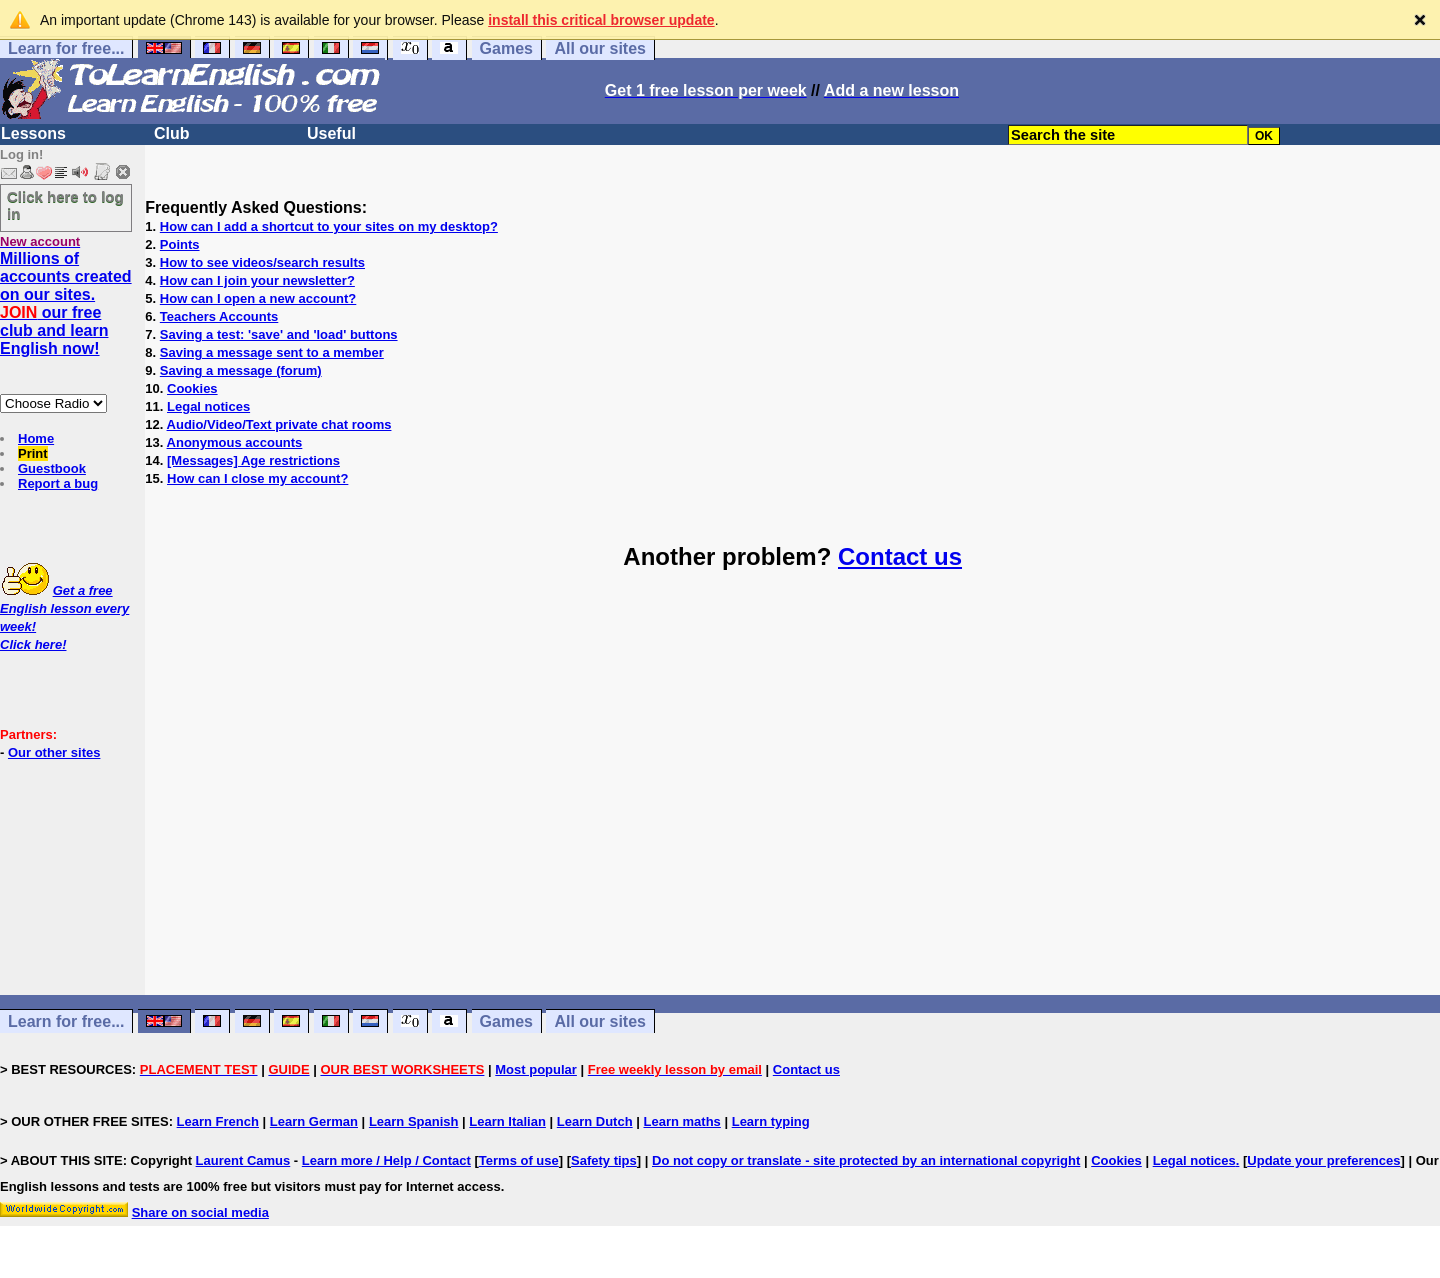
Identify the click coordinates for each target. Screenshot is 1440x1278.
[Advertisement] (793, 801)
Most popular (536, 1069)
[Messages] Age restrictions (253, 460)
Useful (331, 133)
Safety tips (604, 1160)
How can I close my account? (257, 478)
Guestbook (52, 468)
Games (506, 48)
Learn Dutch (595, 1121)
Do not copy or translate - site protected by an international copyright (866, 1160)
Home (36, 438)
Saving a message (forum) (241, 370)
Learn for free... (66, 48)
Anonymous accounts (235, 442)
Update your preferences (1323, 1160)
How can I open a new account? (258, 298)
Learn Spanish (414, 1121)
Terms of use (519, 1160)
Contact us (900, 556)
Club (172, 133)
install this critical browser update (601, 20)
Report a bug (58, 483)
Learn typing (771, 1121)
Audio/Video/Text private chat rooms (279, 424)
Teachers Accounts (219, 316)
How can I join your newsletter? (257, 280)
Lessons (33, 133)
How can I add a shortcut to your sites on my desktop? (329, 226)
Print (33, 453)
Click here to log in (65, 205)
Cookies (192, 388)
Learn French (218, 1121)
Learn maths (682, 1121)
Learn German (314, 1121)
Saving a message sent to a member (272, 352)
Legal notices (208, 406)
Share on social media (200, 1212)
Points (180, 244)
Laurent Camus (243, 1160)
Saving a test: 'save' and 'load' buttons (279, 334)
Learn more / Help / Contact (386, 1160)
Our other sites (54, 752)
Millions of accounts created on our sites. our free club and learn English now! (66, 303)
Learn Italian (507, 1121)
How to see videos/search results (262, 262)
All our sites (600, 48)
